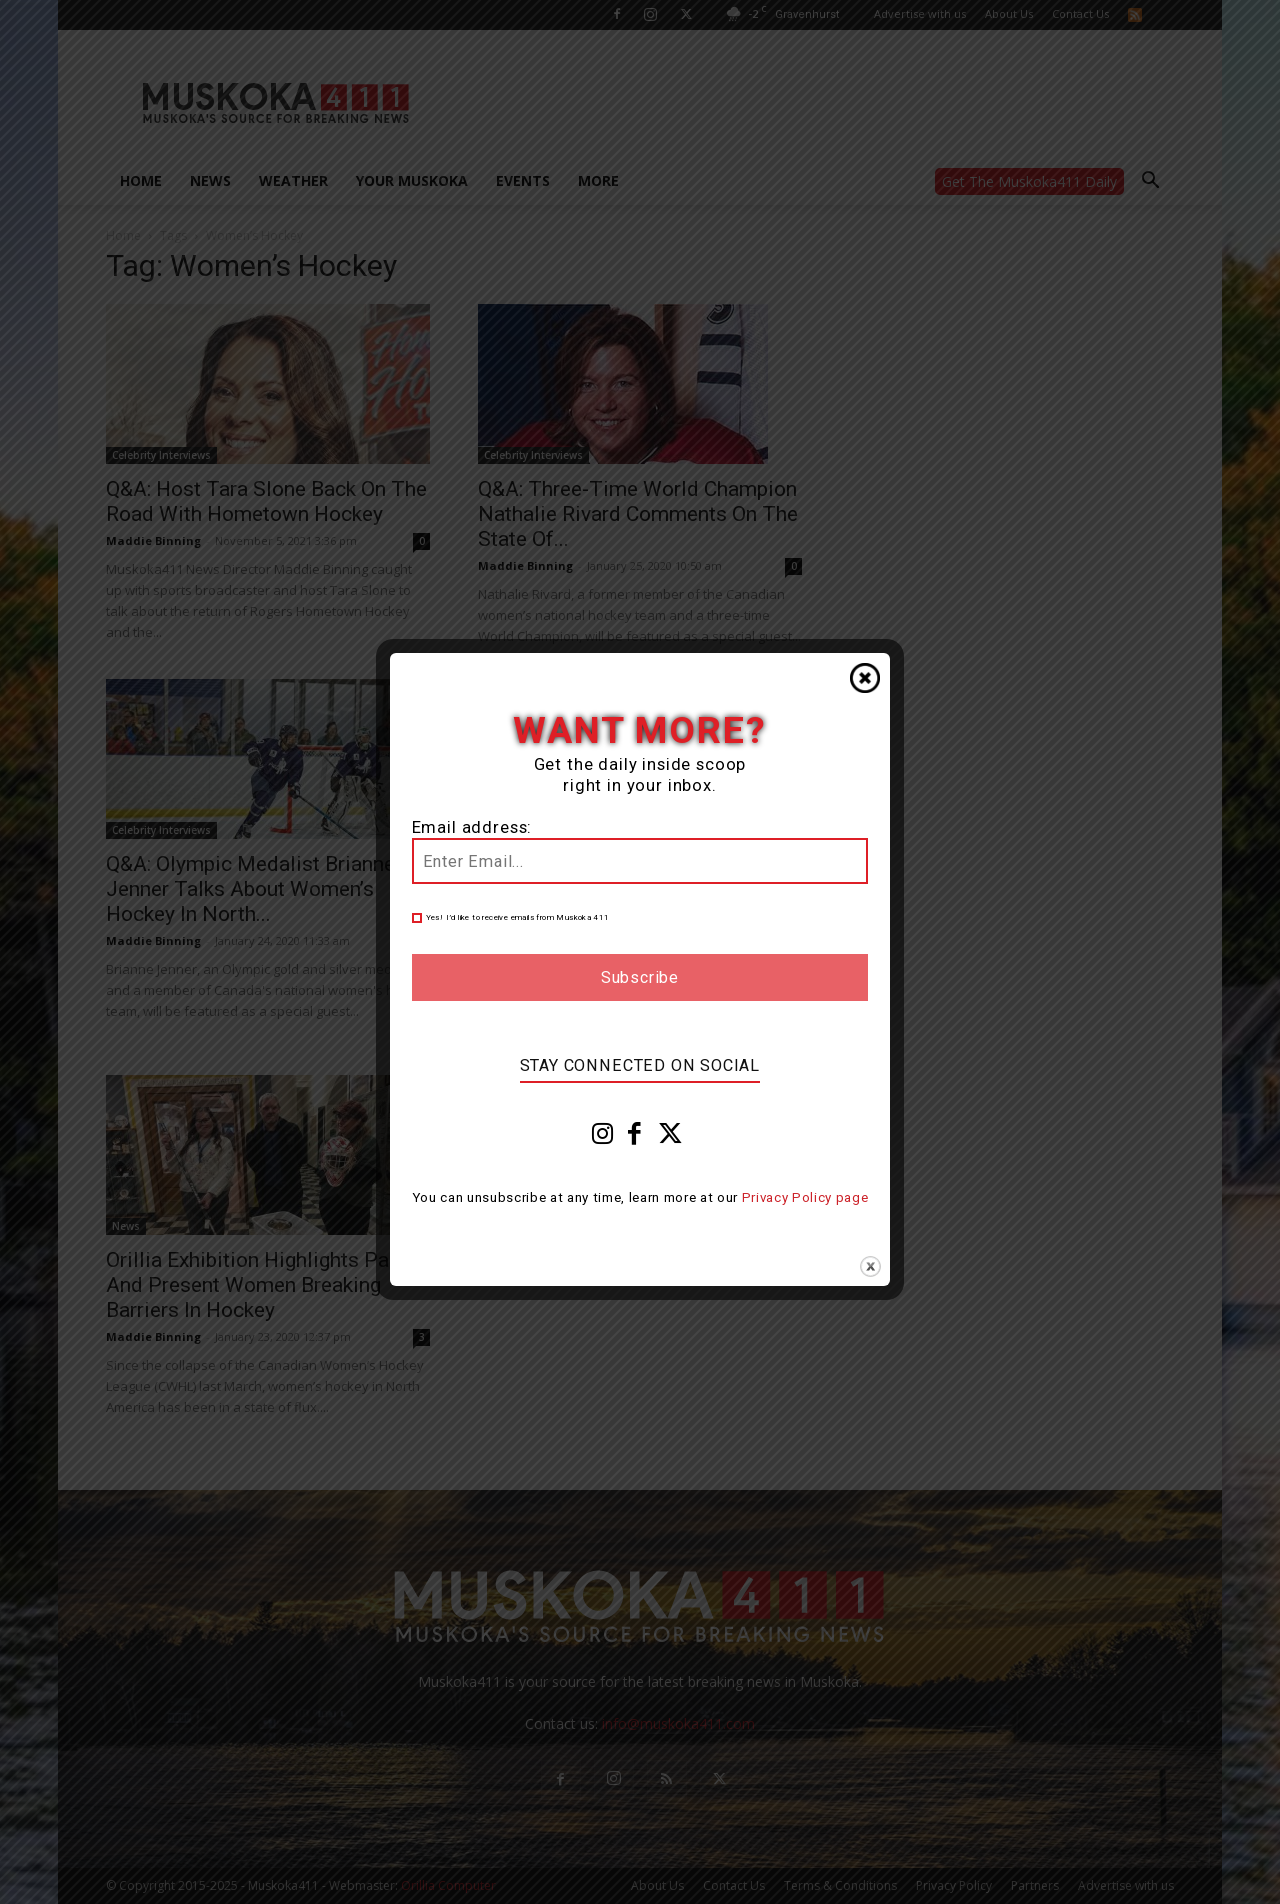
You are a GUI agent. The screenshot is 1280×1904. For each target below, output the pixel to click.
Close (865, 678)
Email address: (472, 827)
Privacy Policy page (805, 1197)
